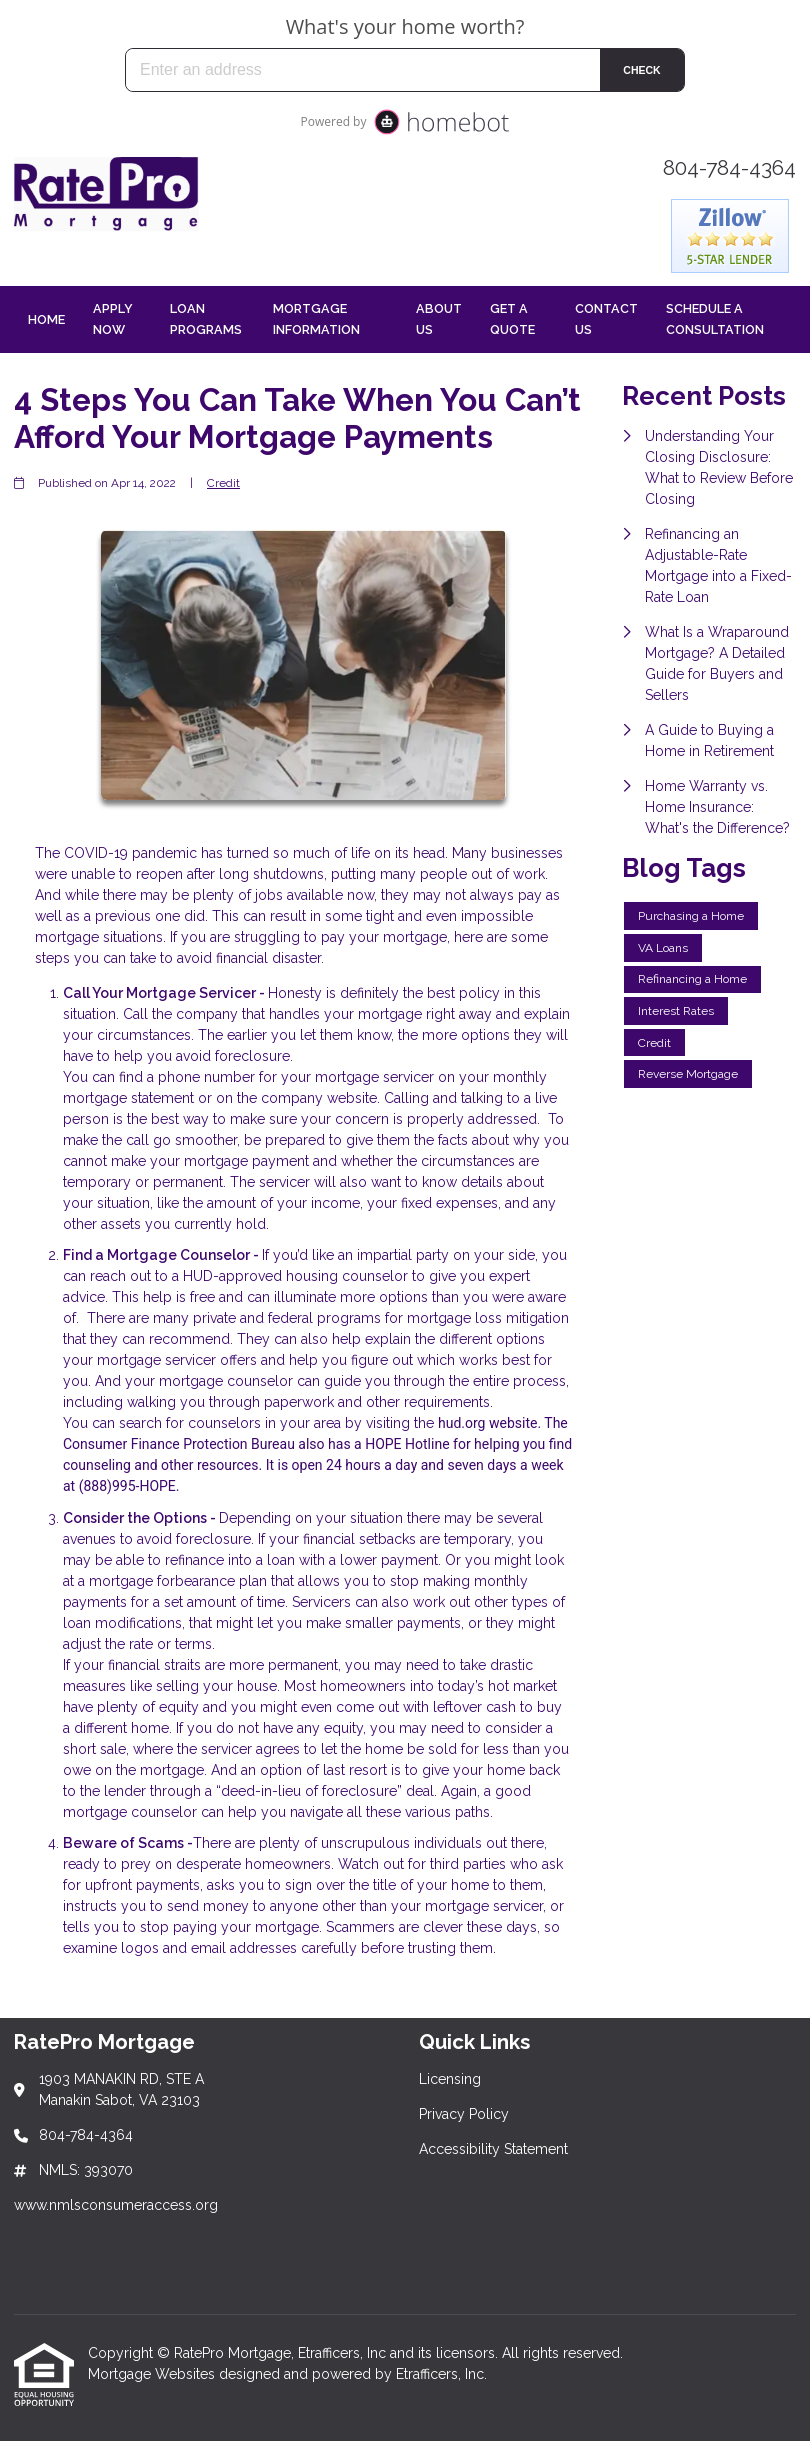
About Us (439, 319)
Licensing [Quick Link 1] (450, 2079)
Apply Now (113, 319)
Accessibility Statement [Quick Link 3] (493, 2149)
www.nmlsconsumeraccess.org (116, 2205)
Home (46, 319)
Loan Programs (206, 319)
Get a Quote (512, 319)
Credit (223, 483)
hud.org (461, 1423)
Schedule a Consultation (715, 319)
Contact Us (606, 319)
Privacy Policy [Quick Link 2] (464, 2114)
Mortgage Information (316, 319)
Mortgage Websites (153, 2374)
